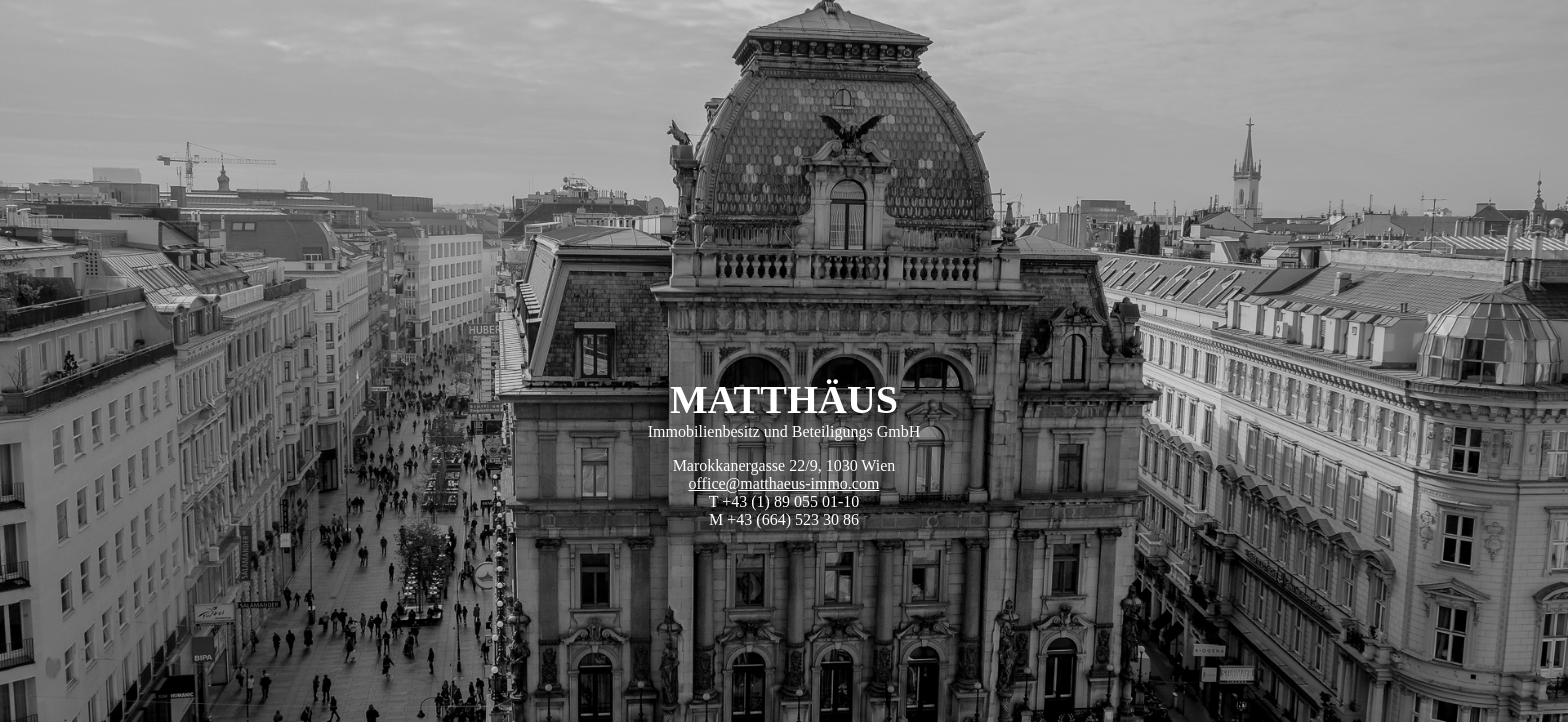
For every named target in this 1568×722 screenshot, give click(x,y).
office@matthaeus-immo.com (784, 483)
